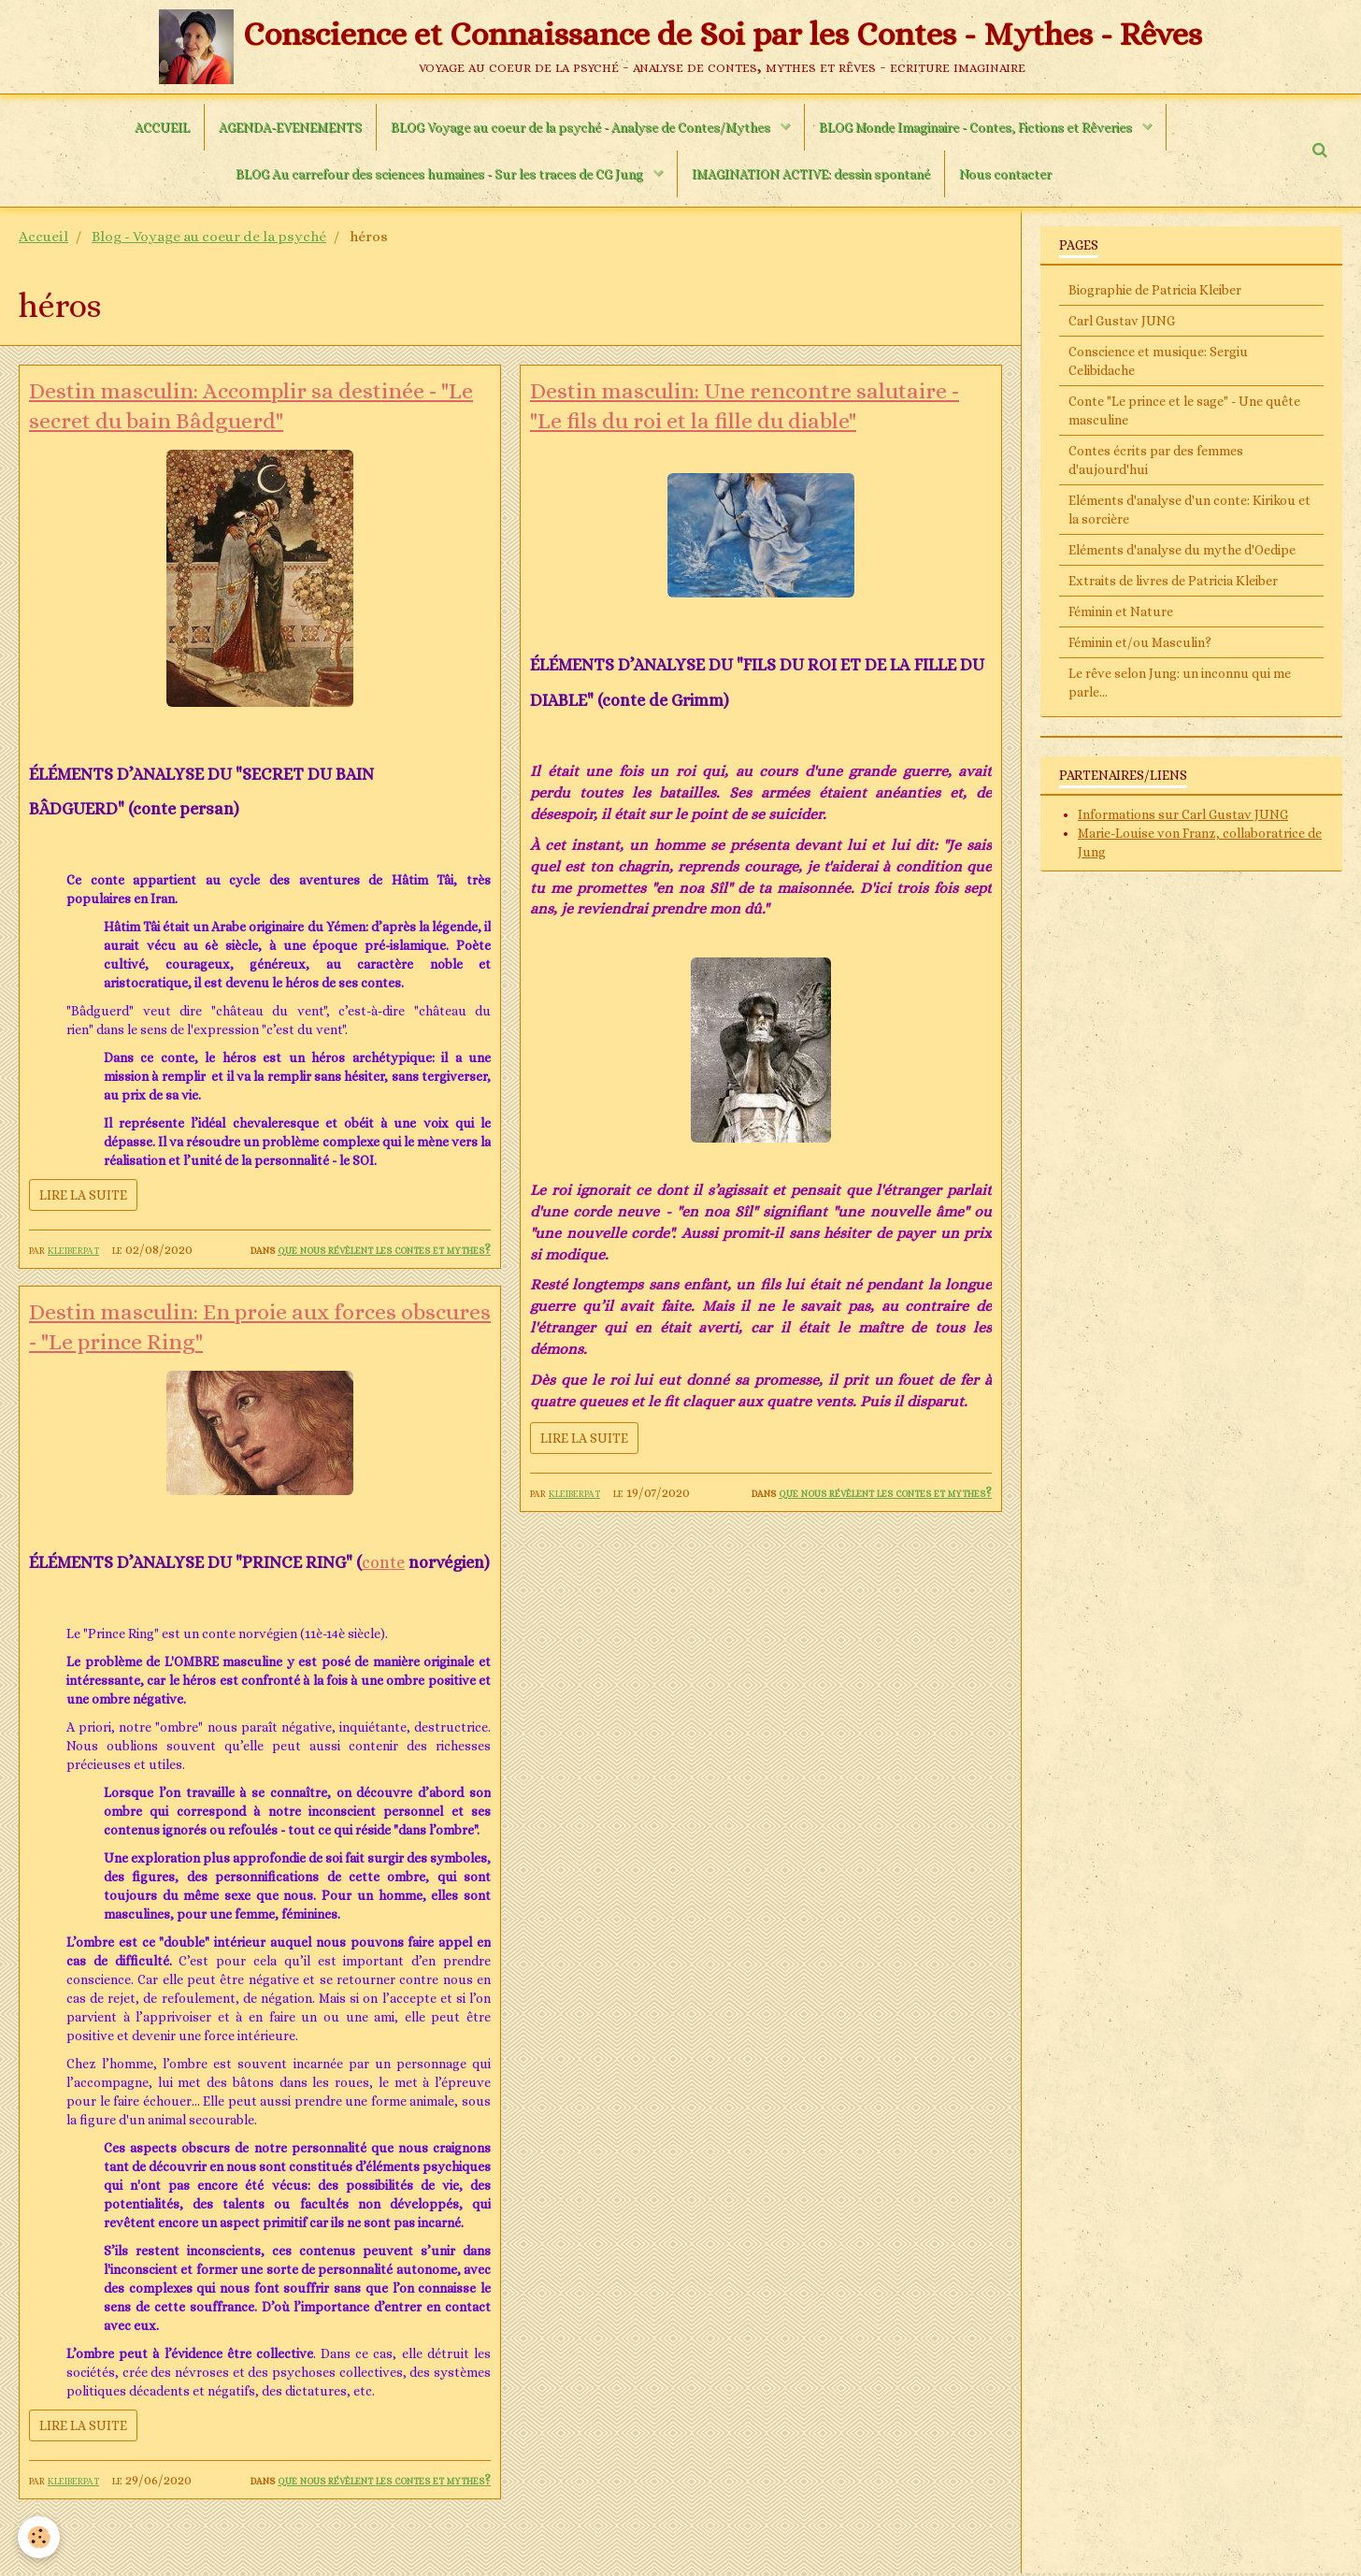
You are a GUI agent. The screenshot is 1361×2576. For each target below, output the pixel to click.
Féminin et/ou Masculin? (1139, 642)
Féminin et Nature (1120, 611)
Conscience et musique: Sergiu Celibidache (1158, 361)
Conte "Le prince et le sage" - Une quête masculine (1184, 410)
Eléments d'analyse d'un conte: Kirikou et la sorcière (1189, 509)
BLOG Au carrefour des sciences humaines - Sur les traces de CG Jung (441, 173)
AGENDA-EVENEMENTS (290, 127)
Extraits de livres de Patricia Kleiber (1173, 580)
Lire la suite (83, 1194)
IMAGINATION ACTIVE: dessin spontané (811, 173)
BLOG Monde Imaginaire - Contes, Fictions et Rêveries (977, 127)
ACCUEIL (162, 127)
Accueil (43, 236)
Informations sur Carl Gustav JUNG (1183, 814)
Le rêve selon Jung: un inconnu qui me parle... (1179, 682)
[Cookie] (40, 2537)
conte (383, 1564)
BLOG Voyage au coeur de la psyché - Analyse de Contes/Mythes (582, 127)
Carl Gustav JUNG (1121, 320)
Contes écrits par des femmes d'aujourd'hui (1155, 460)
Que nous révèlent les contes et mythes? (384, 1249)
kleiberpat (73, 1249)
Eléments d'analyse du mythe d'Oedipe (1182, 549)
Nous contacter (1005, 173)
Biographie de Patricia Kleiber (1154, 289)
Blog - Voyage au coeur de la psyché (209, 236)
